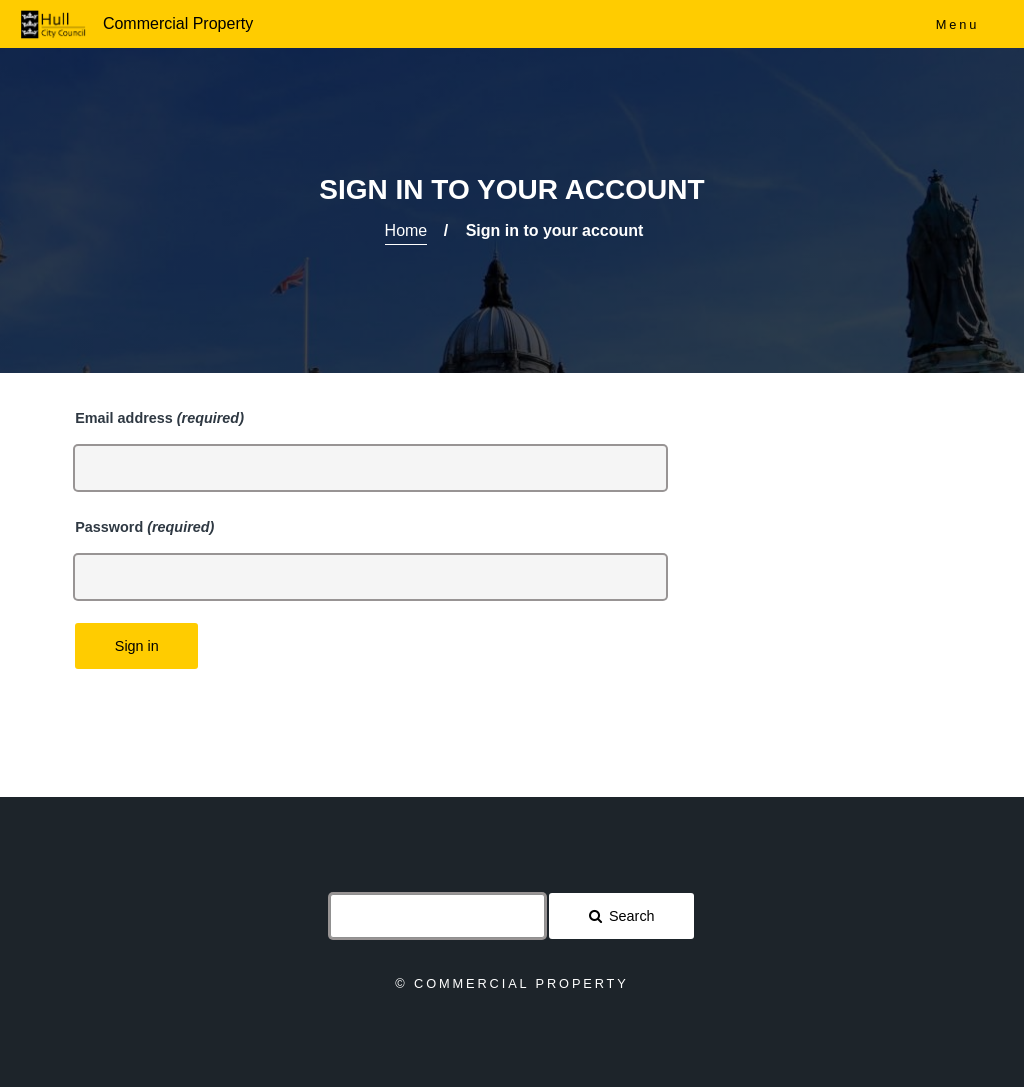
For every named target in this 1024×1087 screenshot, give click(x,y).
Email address (159, 418)
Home (406, 230)
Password (144, 527)
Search (632, 916)
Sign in (137, 646)
